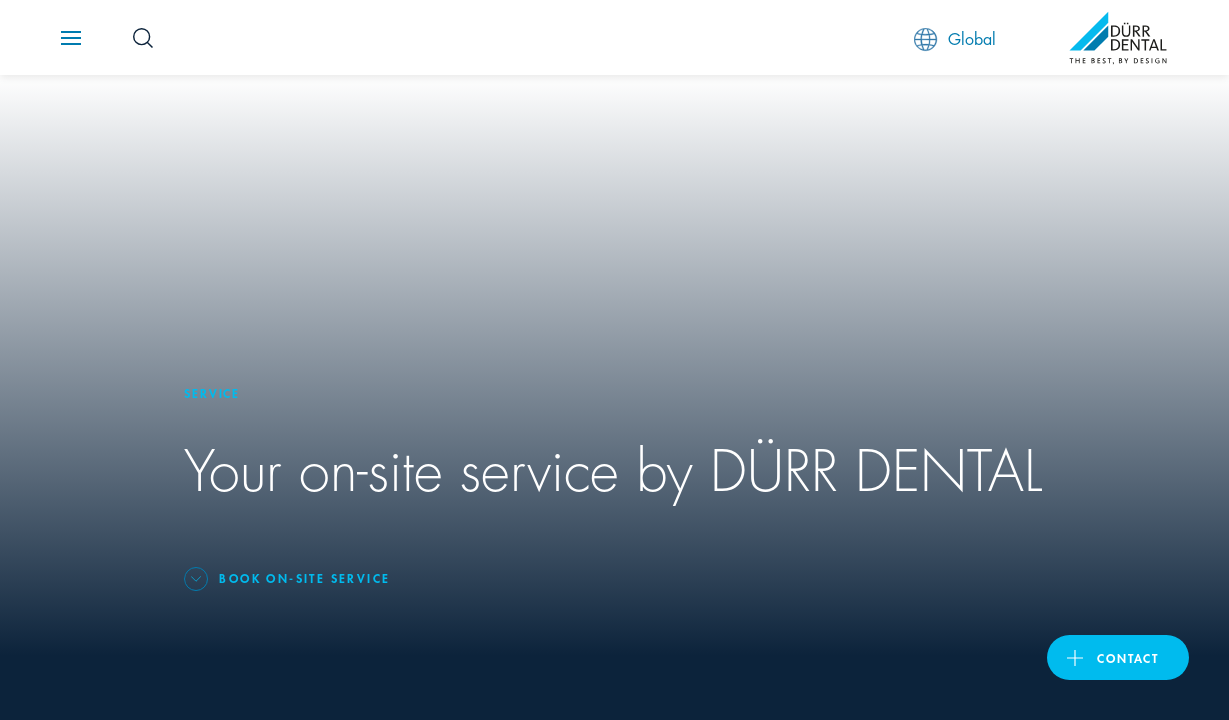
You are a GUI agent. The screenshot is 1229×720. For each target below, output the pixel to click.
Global (955, 38)
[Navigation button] (71, 38)
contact (1128, 657)
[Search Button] (143, 38)
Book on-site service (304, 577)
